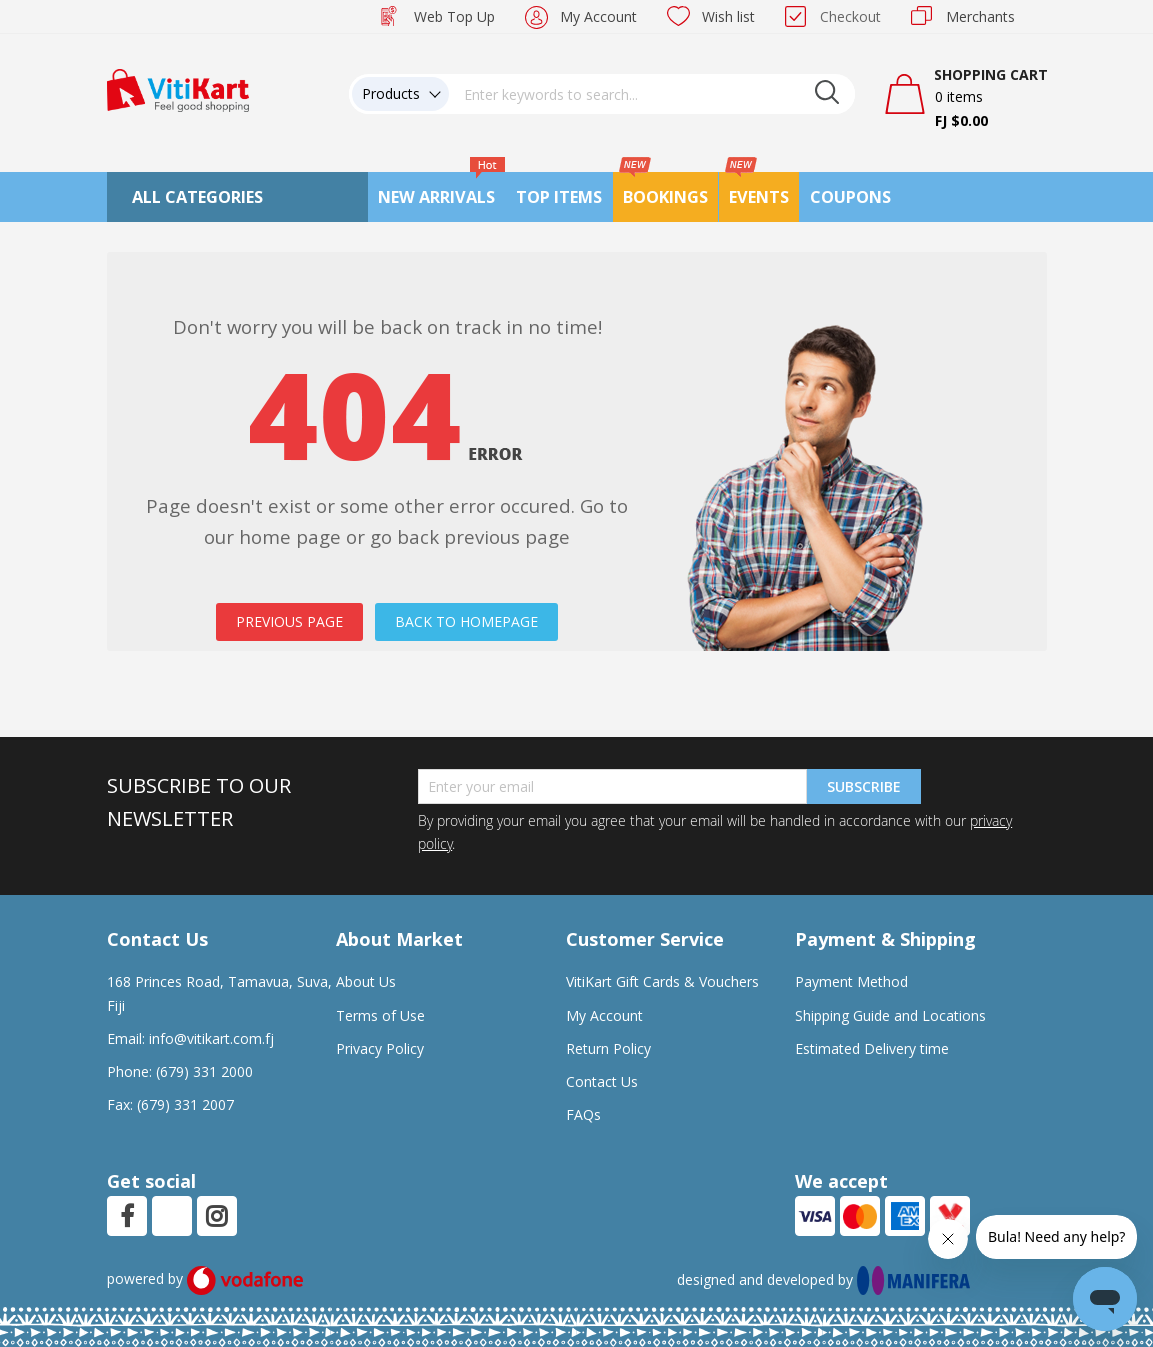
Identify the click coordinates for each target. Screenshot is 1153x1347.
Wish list (728, 16)
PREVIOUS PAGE (289, 621)
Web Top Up (454, 16)
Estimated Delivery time (872, 1048)
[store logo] (178, 88)
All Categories (197, 197)
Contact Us (602, 1081)
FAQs (583, 1114)
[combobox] (652, 94)
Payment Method (851, 981)
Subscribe (864, 786)
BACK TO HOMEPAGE (466, 621)
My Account (598, 16)
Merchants (980, 16)
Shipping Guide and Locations (890, 1015)
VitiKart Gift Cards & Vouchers (662, 981)
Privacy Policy (380, 1048)
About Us (366, 981)
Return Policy (608, 1048)
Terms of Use (380, 1015)
